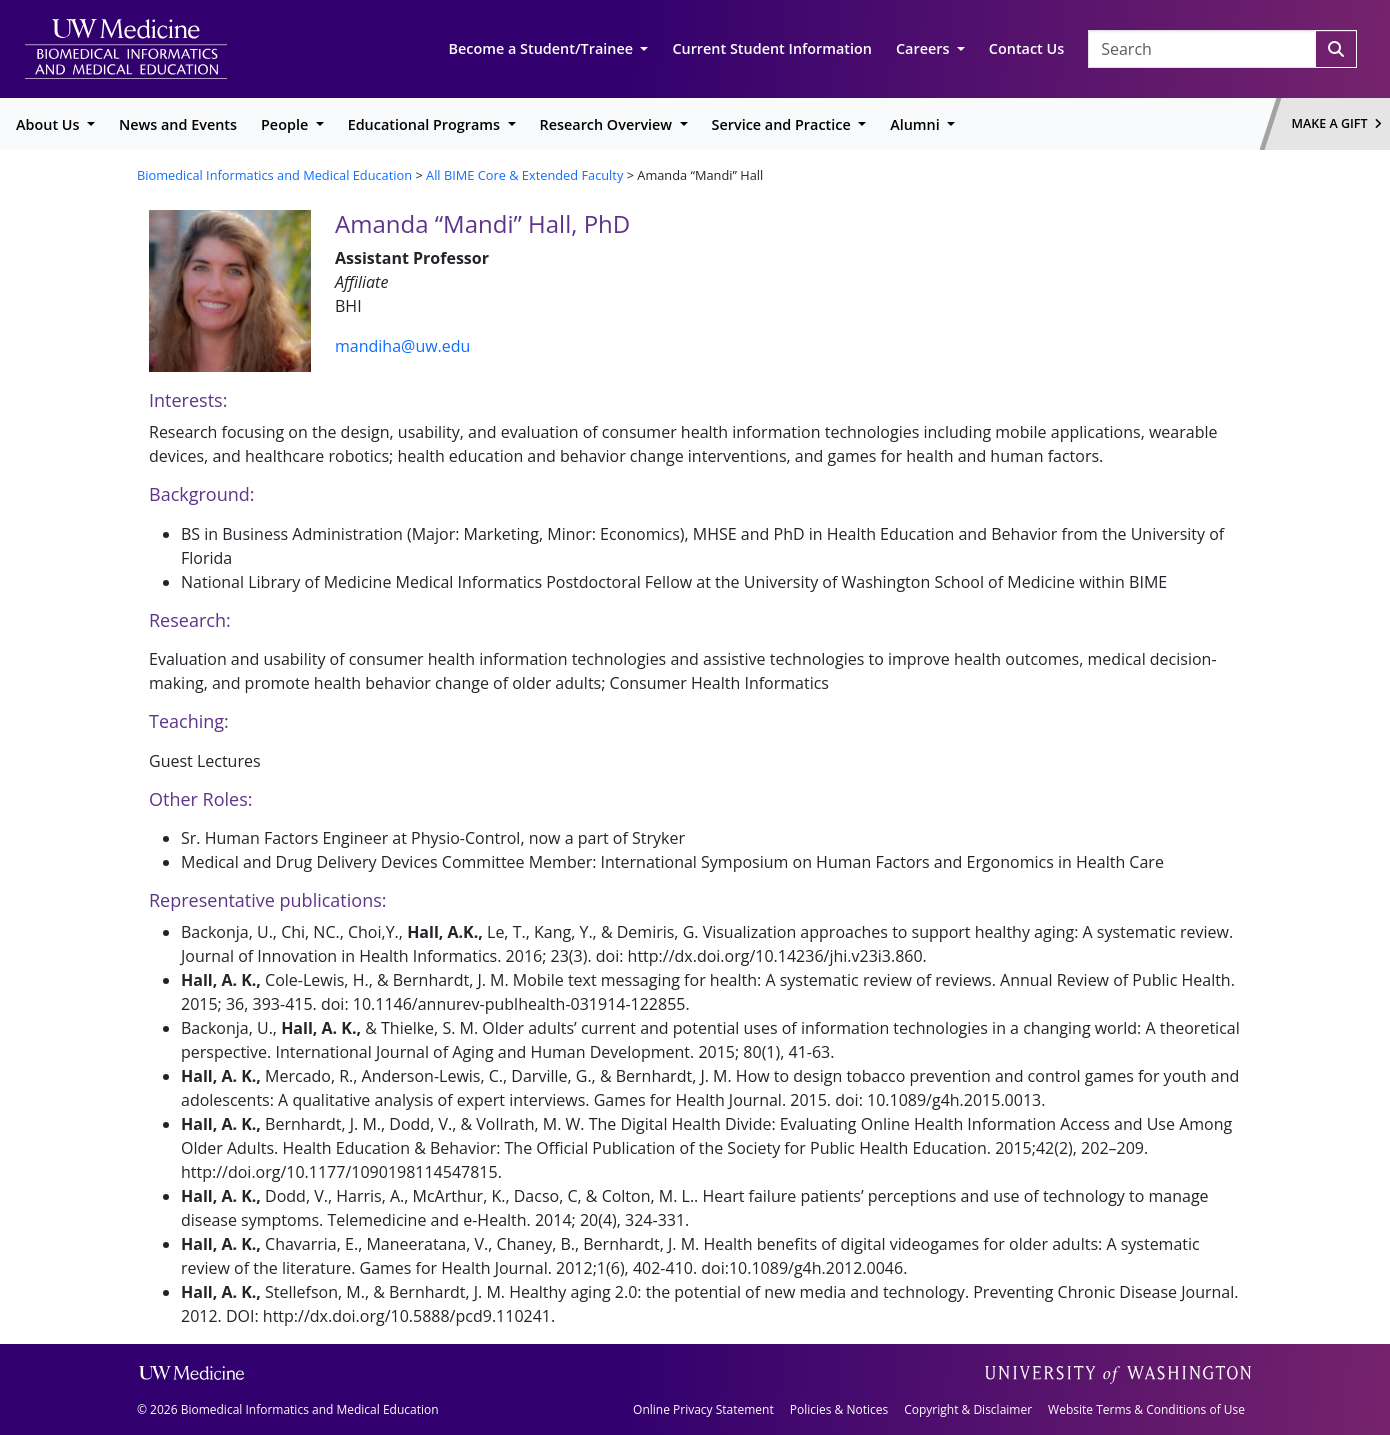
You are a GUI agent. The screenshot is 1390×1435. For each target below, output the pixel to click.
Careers (924, 48)
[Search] (1336, 49)
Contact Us (1026, 48)
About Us (49, 124)
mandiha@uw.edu (402, 346)
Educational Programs (426, 124)
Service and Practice (783, 124)
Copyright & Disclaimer (968, 1409)
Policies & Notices (839, 1409)
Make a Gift (1337, 123)
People (286, 124)
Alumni (916, 124)
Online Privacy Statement (703, 1409)
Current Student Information (772, 48)
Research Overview (608, 124)
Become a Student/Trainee (543, 48)
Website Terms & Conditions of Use (1146, 1409)
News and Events (178, 124)
